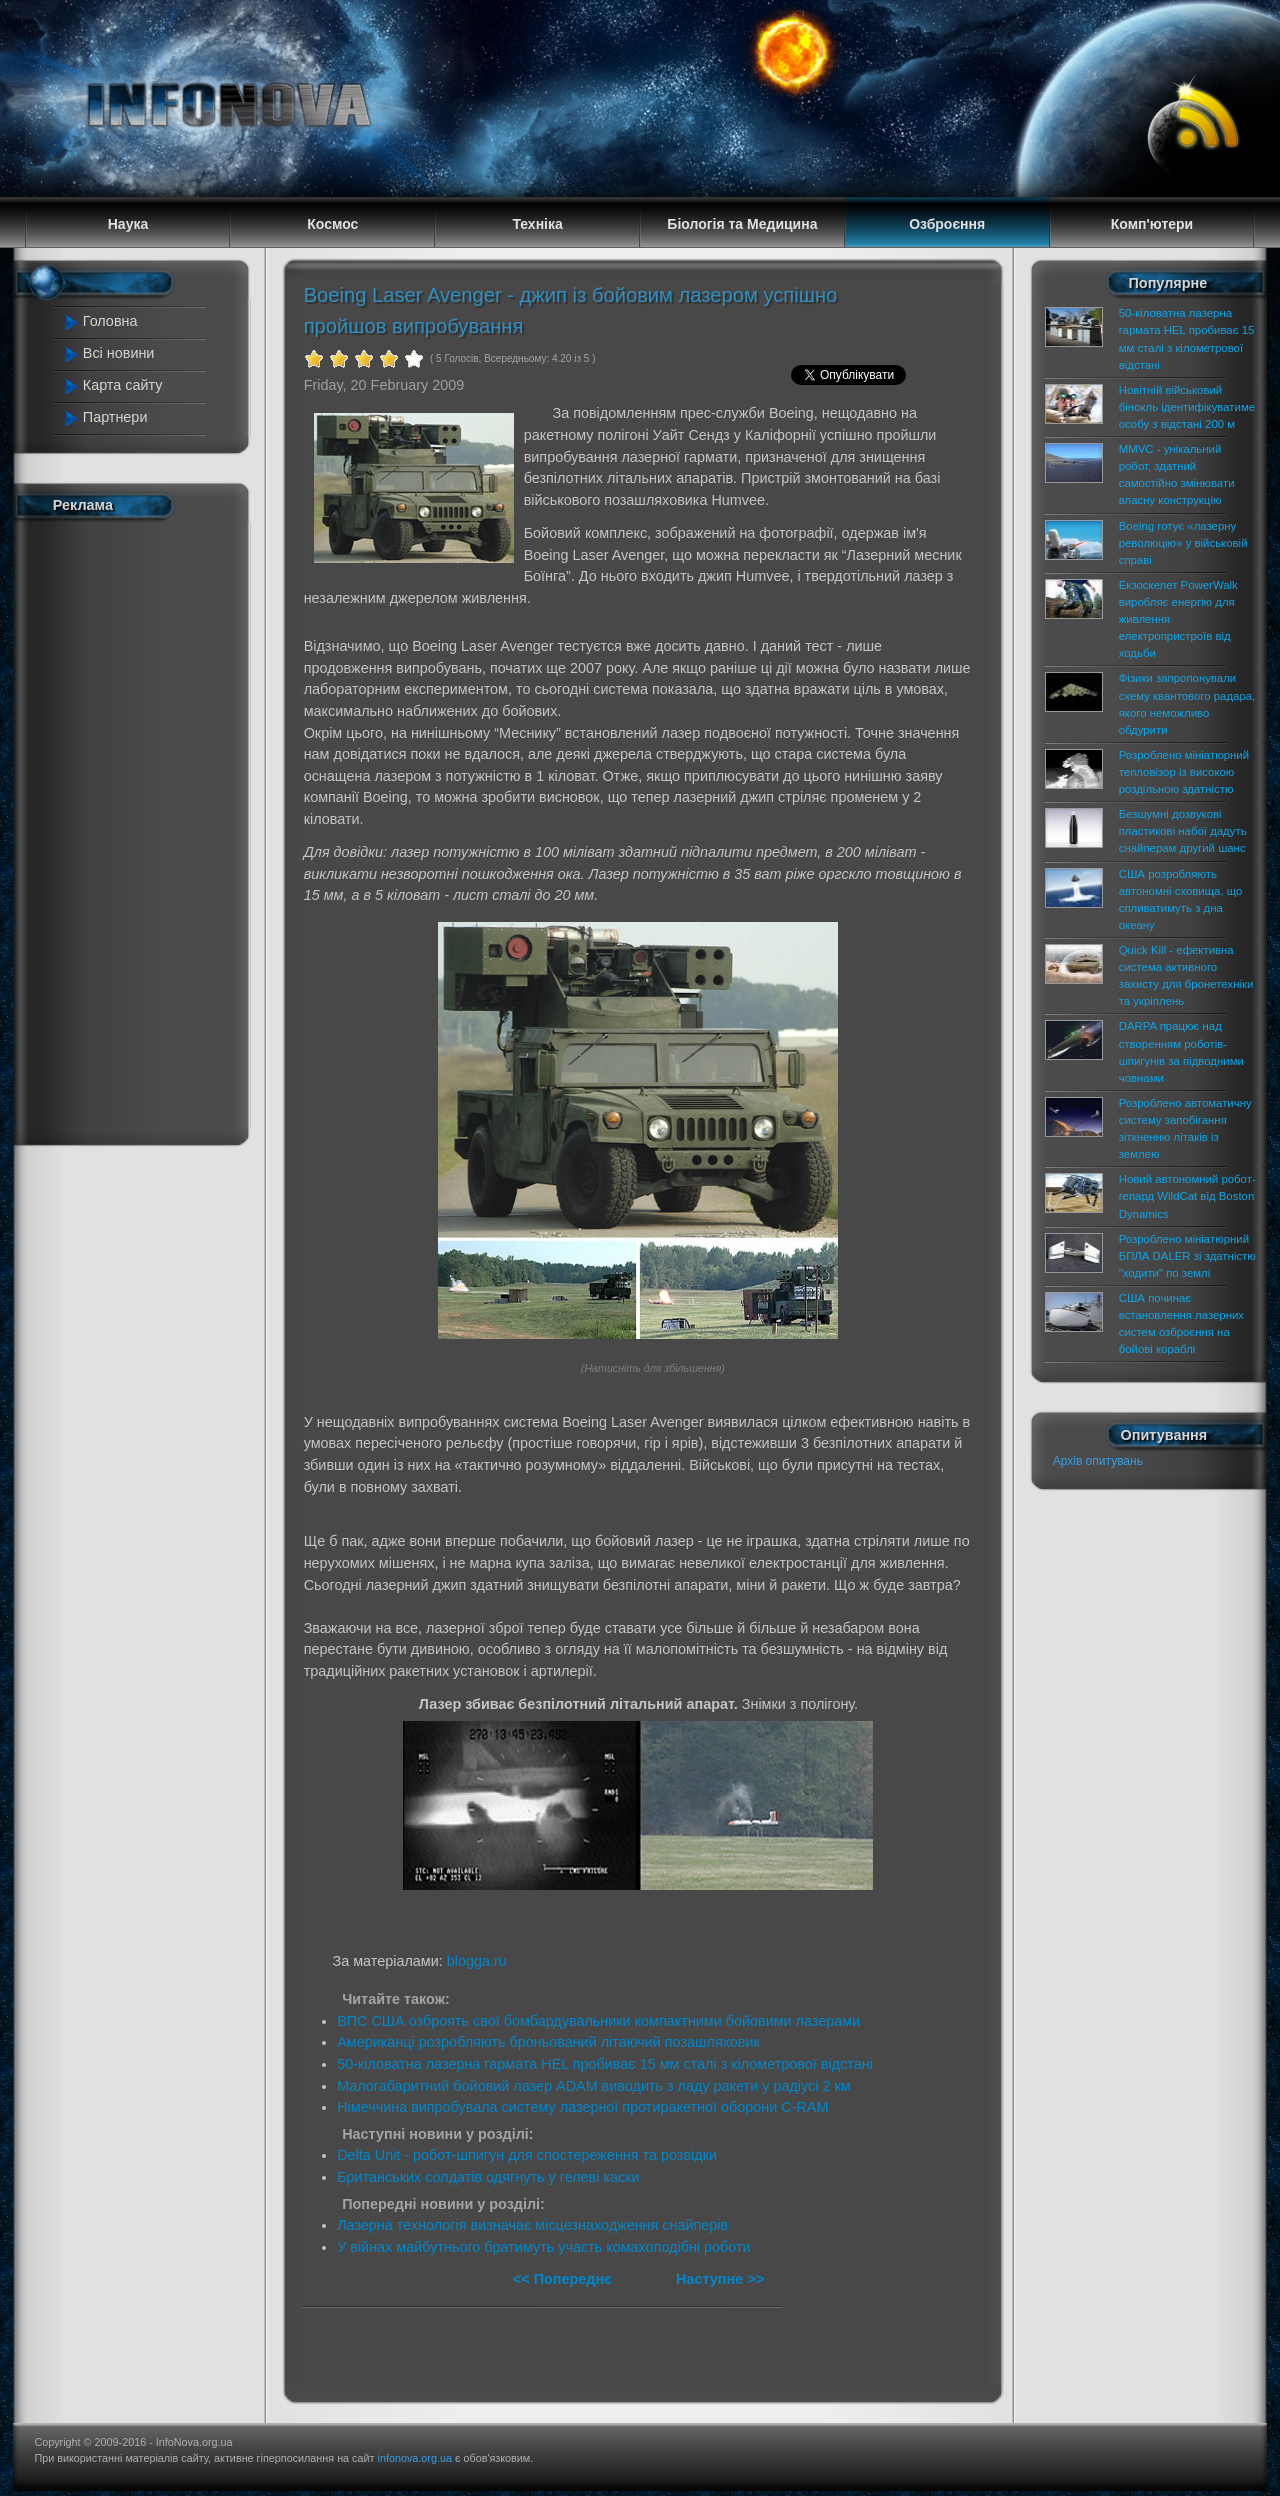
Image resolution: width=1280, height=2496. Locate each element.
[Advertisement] (142, 828)
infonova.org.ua (415, 2458)
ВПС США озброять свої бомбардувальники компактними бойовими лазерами (598, 2021)
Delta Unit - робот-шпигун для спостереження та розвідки (527, 2155)
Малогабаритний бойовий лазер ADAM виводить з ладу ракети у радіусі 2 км (593, 2086)
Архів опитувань (1098, 1461)
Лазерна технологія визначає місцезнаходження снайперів (532, 2225)
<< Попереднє (564, 2279)
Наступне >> (720, 2279)
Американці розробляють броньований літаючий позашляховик (548, 2042)
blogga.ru (477, 1961)
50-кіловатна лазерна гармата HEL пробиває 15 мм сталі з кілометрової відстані (605, 2064)
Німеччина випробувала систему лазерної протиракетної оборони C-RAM (582, 2107)
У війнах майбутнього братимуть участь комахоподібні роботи (544, 2247)
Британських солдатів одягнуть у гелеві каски (488, 2177)
